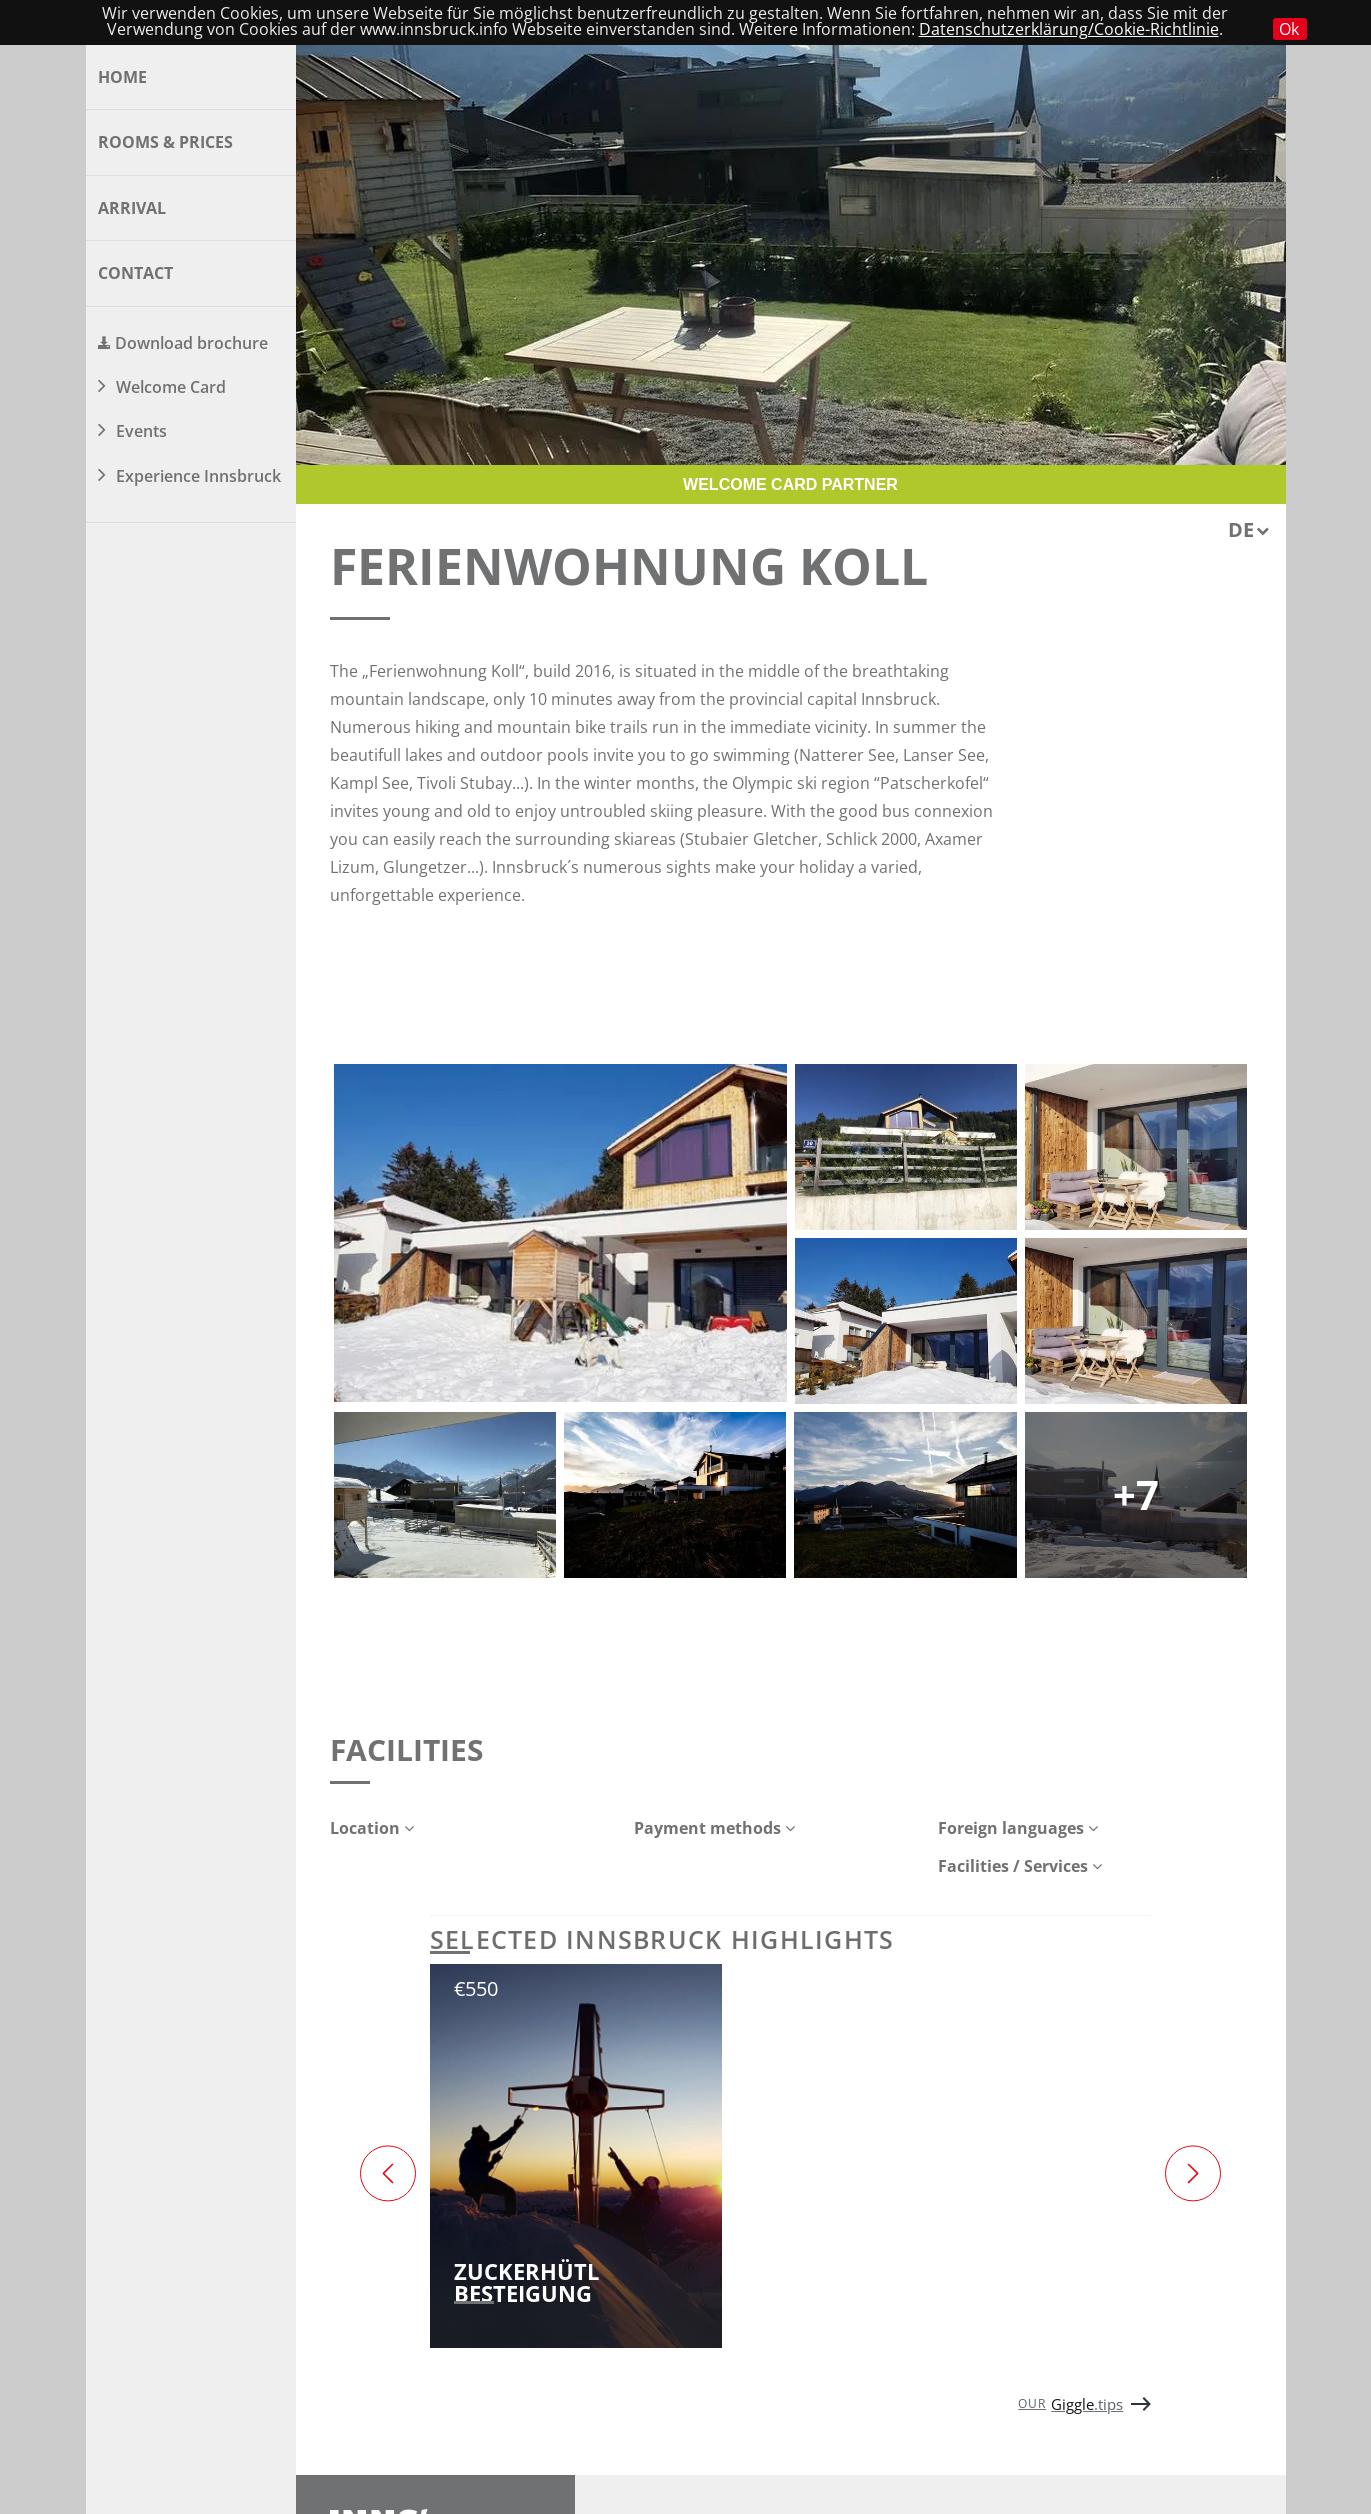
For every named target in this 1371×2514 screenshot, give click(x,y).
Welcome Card (171, 387)
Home (122, 77)
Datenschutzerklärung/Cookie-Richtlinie (1069, 29)
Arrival (132, 208)
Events (141, 431)
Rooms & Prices (165, 142)
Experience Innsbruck (198, 476)
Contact (135, 273)
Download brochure (191, 343)
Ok (1289, 29)
